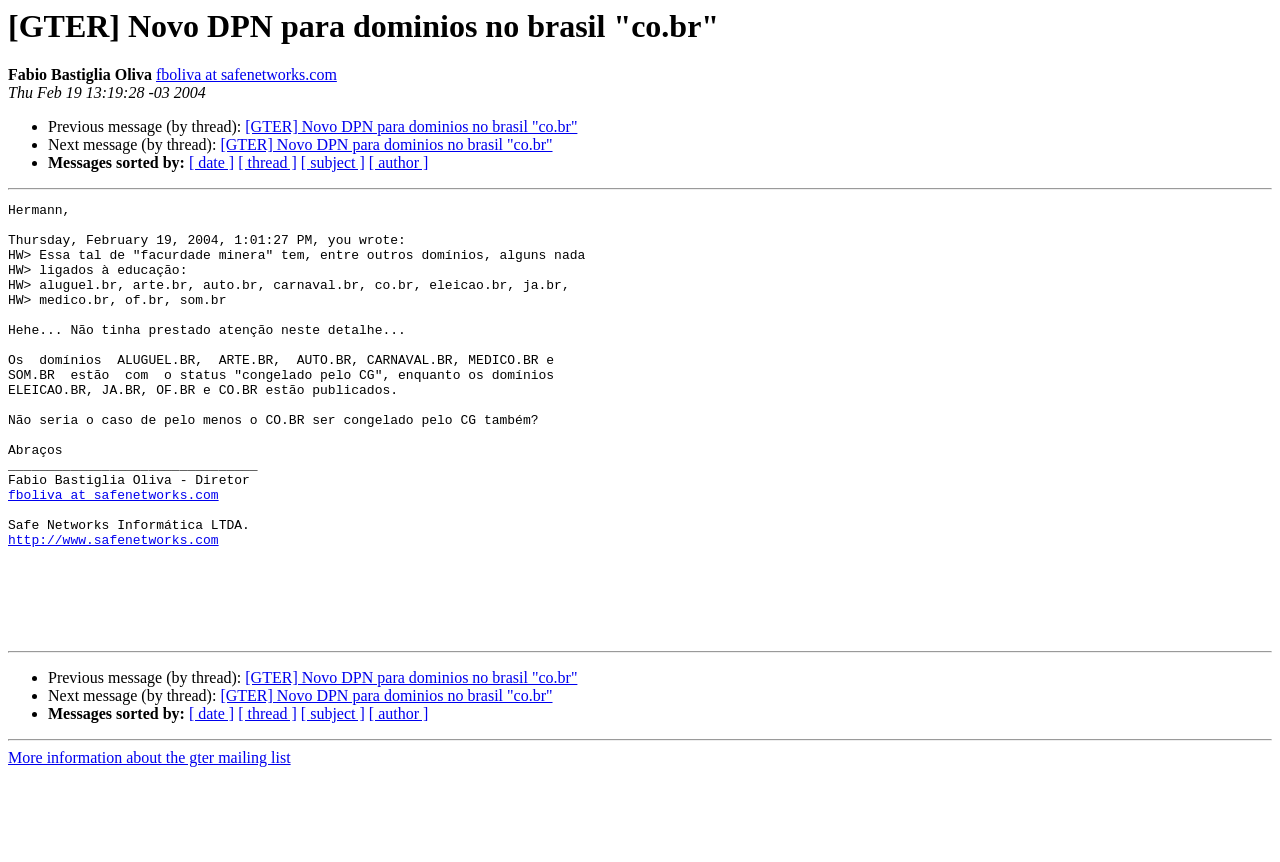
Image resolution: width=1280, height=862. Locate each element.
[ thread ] (267, 162)
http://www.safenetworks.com (113, 608)
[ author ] (399, 162)
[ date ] (211, 162)
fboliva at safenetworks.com (246, 74)
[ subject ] (333, 162)
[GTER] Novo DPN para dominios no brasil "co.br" (411, 126)
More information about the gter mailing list (149, 844)
